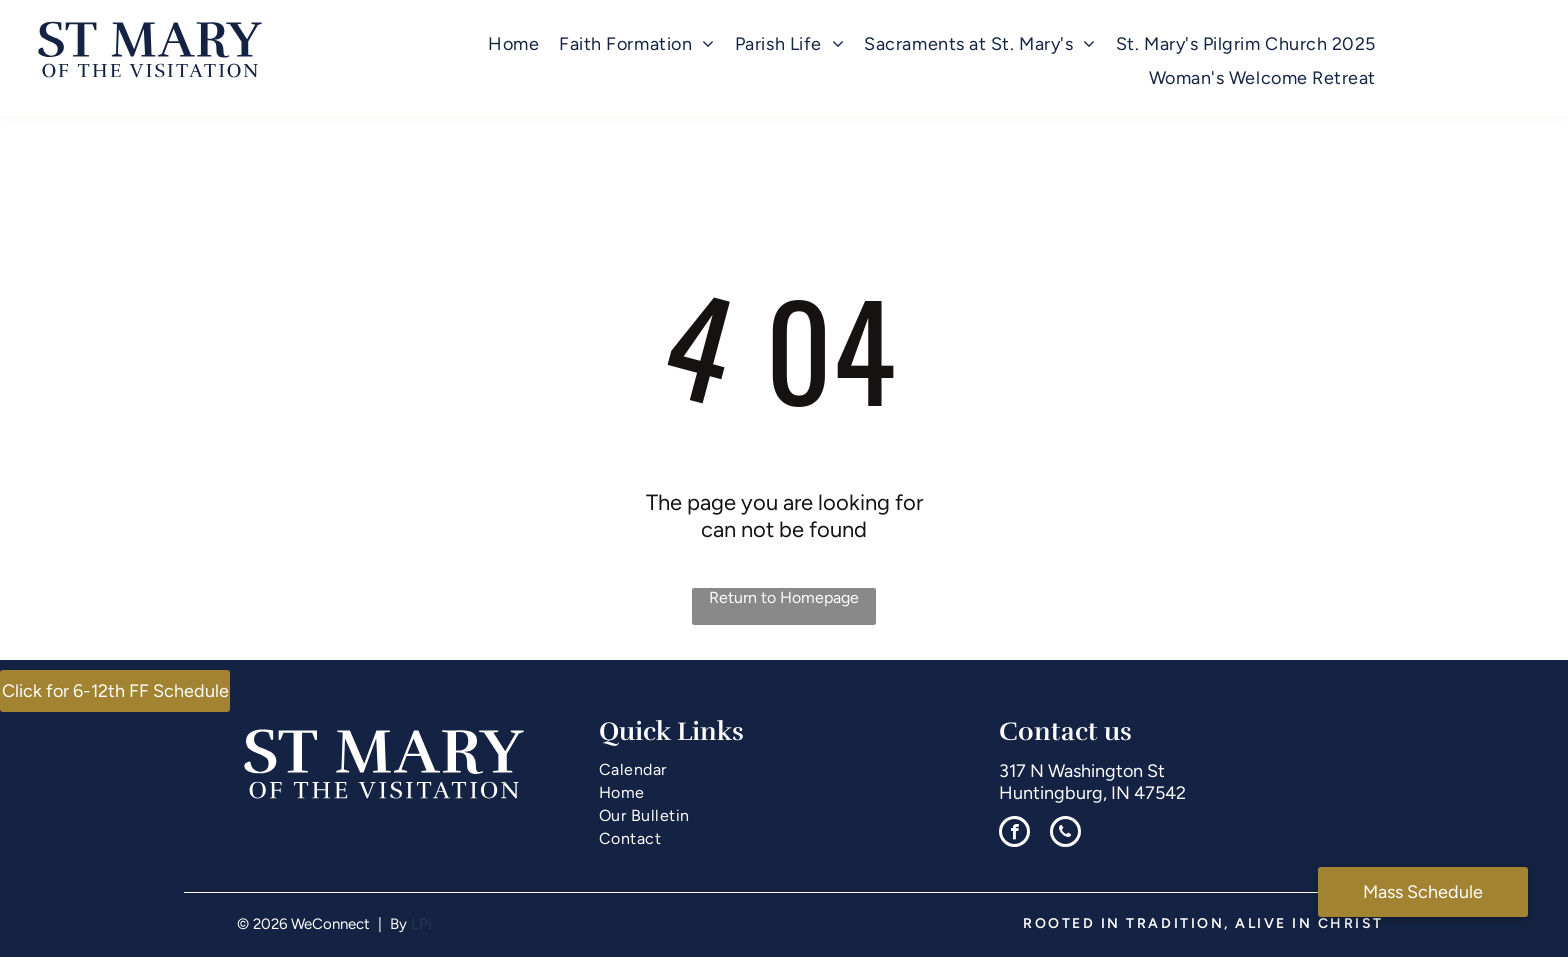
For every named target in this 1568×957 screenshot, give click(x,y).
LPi (421, 924)
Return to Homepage (784, 597)
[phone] (1065, 834)
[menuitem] (513, 44)
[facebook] (1014, 834)
